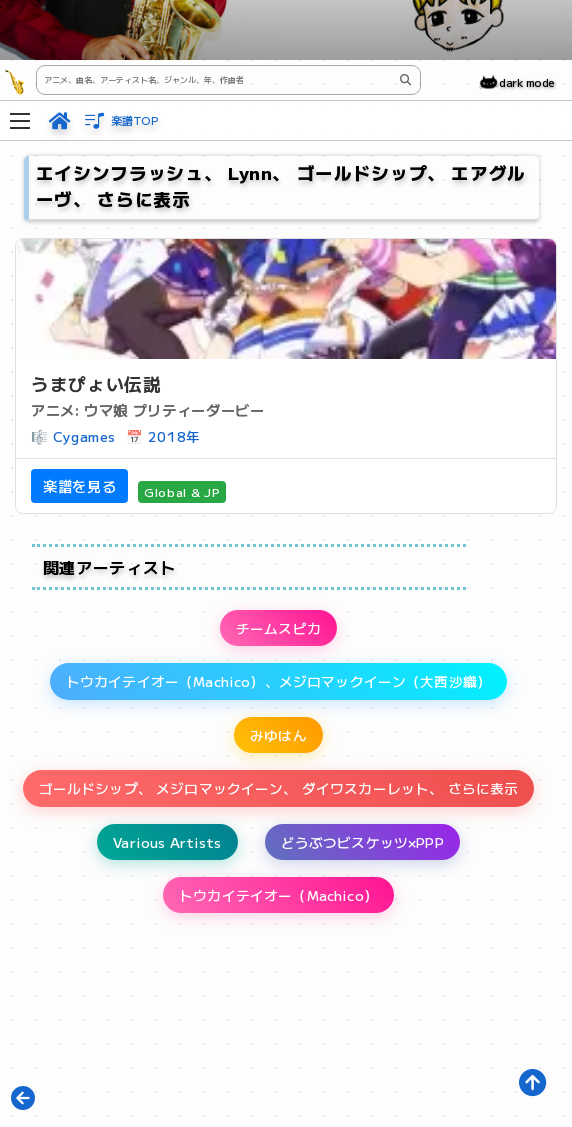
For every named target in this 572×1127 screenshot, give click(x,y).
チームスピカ (278, 628)
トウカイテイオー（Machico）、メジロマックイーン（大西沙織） (278, 681)
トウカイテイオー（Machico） (278, 895)
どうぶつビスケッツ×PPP (362, 842)
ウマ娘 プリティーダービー (174, 409)
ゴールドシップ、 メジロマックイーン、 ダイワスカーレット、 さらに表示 (279, 788)
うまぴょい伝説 (96, 383)
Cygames (84, 436)
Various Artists (167, 842)
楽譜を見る (79, 485)
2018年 (174, 436)
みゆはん (278, 735)
